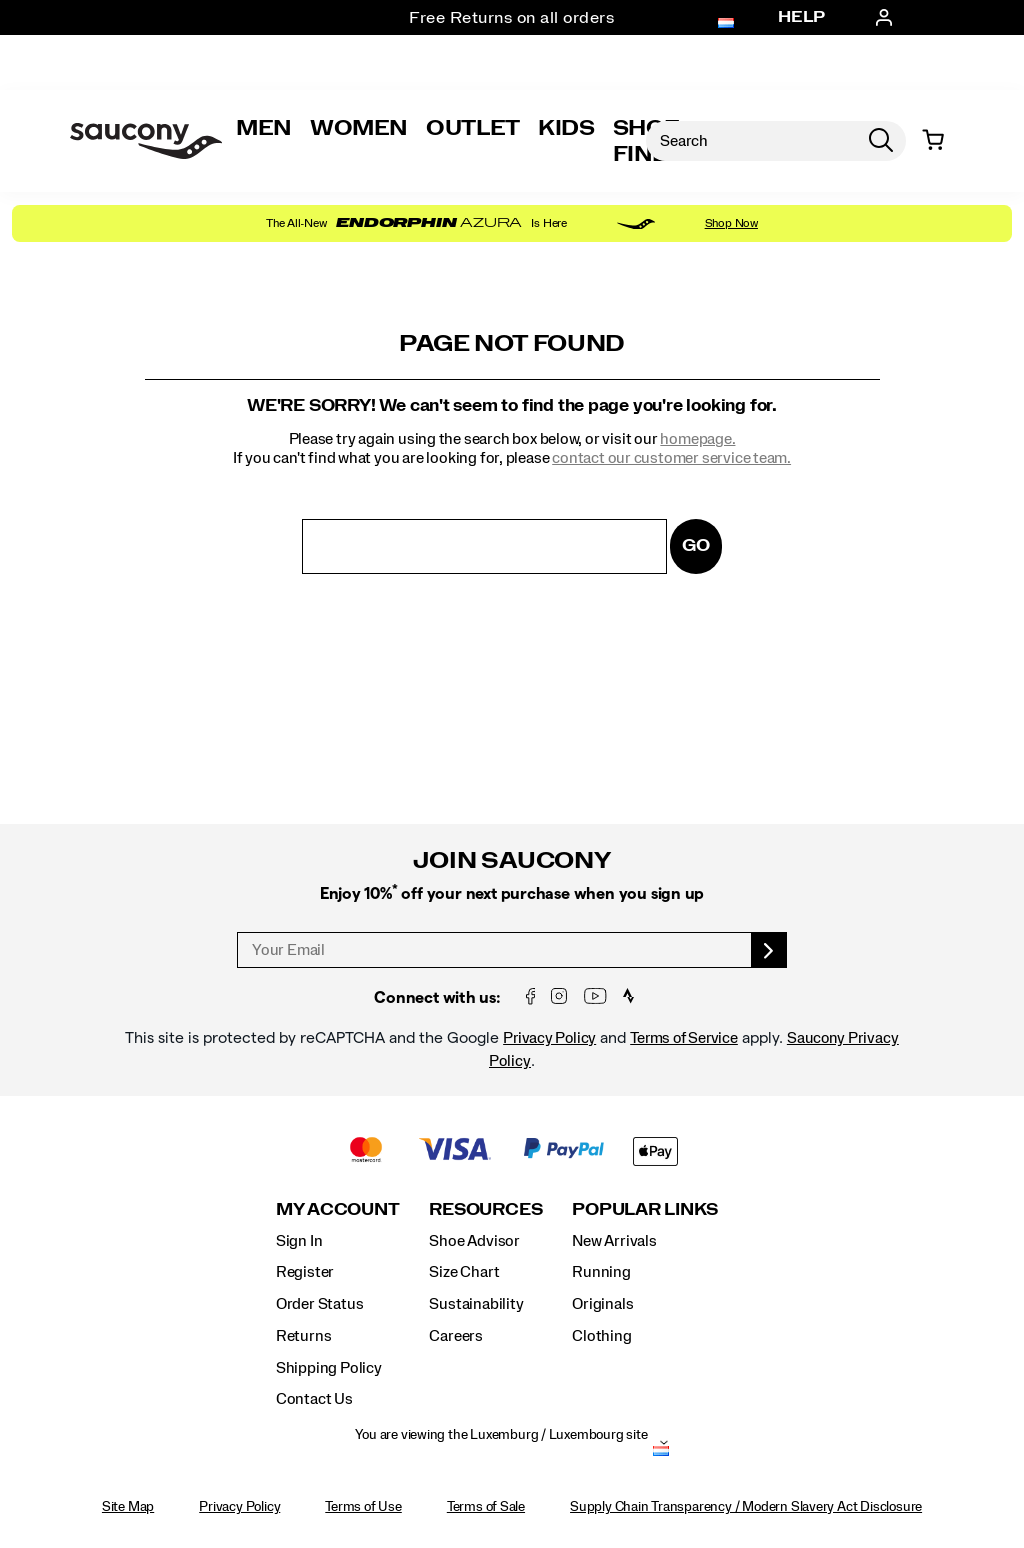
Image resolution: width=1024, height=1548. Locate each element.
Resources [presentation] (485, 1209)
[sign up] (769, 950)
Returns (304, 1336)
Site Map (128, 1507)
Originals (602, 1304)
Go (696, 545)
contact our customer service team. (671, 458)
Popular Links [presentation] (645, 1209)
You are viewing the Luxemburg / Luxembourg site (501, 1435)
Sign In (299, 1241)
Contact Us (314, 1399)
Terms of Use (363, 1507)
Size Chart (464, 1272)
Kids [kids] (566, 128)
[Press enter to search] (881, 141)
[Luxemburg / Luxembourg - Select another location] (661, 1453)
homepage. (697, 439)
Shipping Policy (329, 1368)
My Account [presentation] (338, 1209)
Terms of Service (684, 1038)
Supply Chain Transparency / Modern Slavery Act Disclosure (746, 1507)
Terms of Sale (486, 1507)
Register (305, 1272)
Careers (456, 1336)
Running (601, 1272)
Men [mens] (264, 128)
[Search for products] (751, 141)
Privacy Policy (549, 1038)
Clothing (601, 1336)
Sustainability (476, 1304)
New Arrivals (614, 1241)
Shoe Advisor (474, 1241)
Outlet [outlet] (473, 128)
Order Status (319, 1304)
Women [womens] (359, 128)
